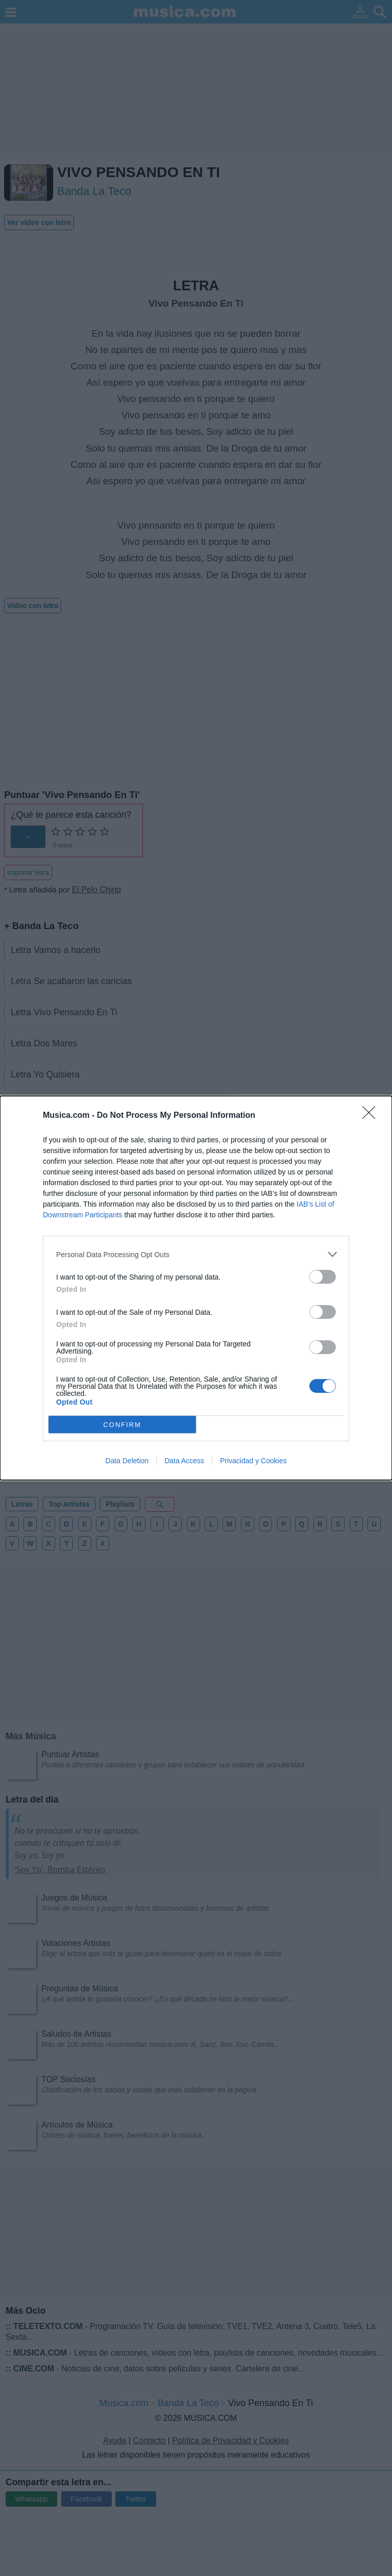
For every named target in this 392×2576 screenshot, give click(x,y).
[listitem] (196, 1254)
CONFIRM (122, 1425)
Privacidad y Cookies (253, 1461)
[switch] (322, 1277)
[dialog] (196, 1288)
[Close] (372, 1116)
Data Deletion (127, 1461)
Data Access (184, 1461)
